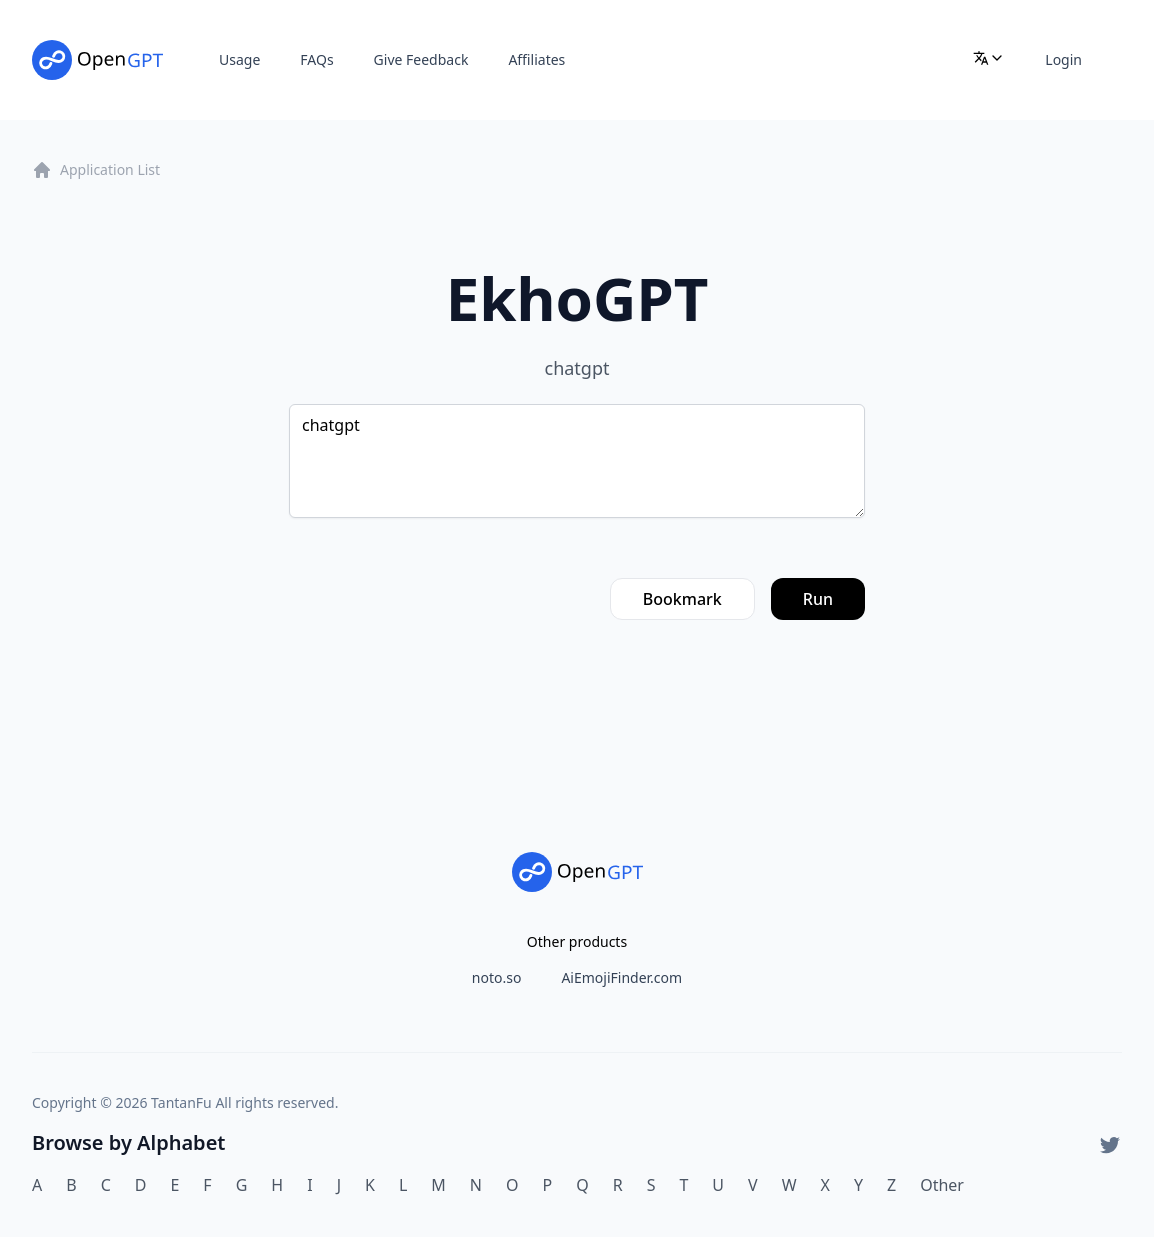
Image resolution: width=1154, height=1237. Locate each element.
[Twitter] (1110, 1145)
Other (942, 1185)
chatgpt (577, 461)
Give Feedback (421, 59)
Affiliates (536, 59)
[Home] (97, 60)
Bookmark (682, 599)
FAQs (316, 59)
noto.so (497, 977)
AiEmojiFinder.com (621, 977)
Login (1063, 59)
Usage (239, 59)
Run (818, 599)
